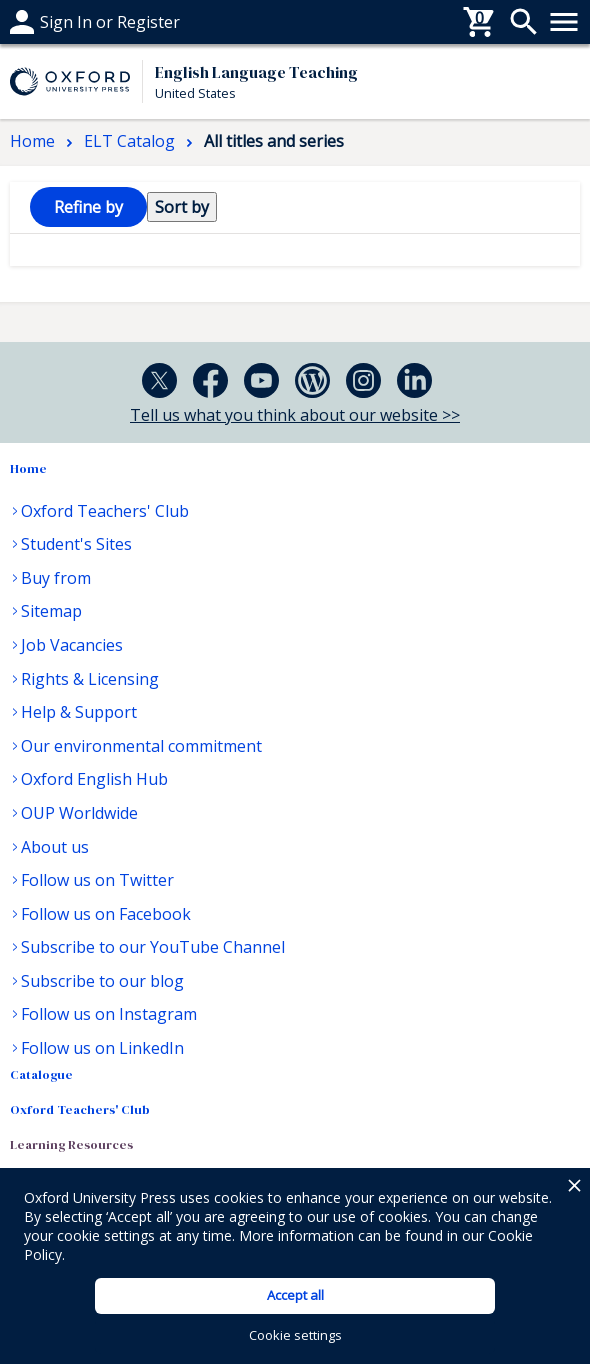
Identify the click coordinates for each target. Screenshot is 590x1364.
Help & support (67, 22)
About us (55, 847)
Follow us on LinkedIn (102, 1048)
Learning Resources (71, 1144)
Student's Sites (76, 544)
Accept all (295, 1295)
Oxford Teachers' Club (105, 511)
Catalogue (41, 1074)
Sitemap (51, 611)
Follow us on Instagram (109, 1014)
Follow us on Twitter (97, 880)
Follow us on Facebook (106, 914)
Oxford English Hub (94, 779)
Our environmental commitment (141, 746)
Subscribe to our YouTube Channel (153, 947)
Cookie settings (295, 1335)
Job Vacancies (72, 645)
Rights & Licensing (90, 679)
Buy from (56, 578)
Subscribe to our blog (102, 981)
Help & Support (79, 712)
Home (28, 468)
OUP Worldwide (79, 813)
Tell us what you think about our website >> (295, 415)
